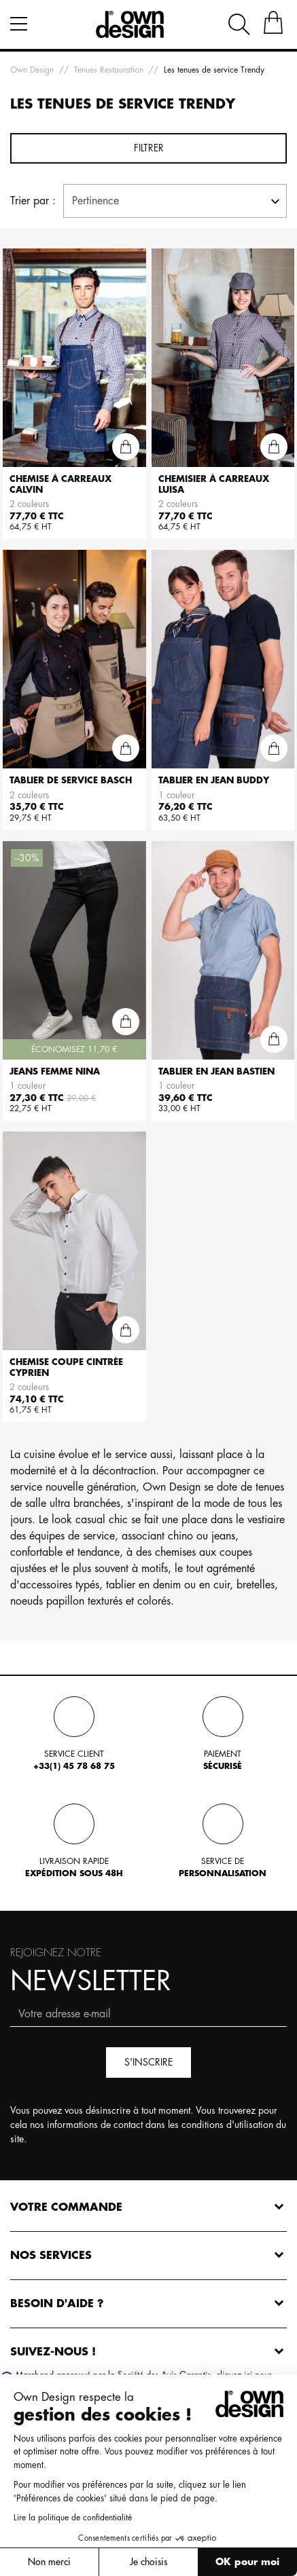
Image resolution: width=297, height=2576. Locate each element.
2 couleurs (29, 504)
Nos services (51, 2255)
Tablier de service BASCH (71, 780)
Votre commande (66, 2207)
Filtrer (149, 148)
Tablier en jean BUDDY (213, 780)
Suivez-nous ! (53, 2352)
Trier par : (33, 200)
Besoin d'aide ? (57, 2303)
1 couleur (176, 795)
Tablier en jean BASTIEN (216, 1071)
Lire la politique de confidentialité (72, 2518)
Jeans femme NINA (55, 1071)
